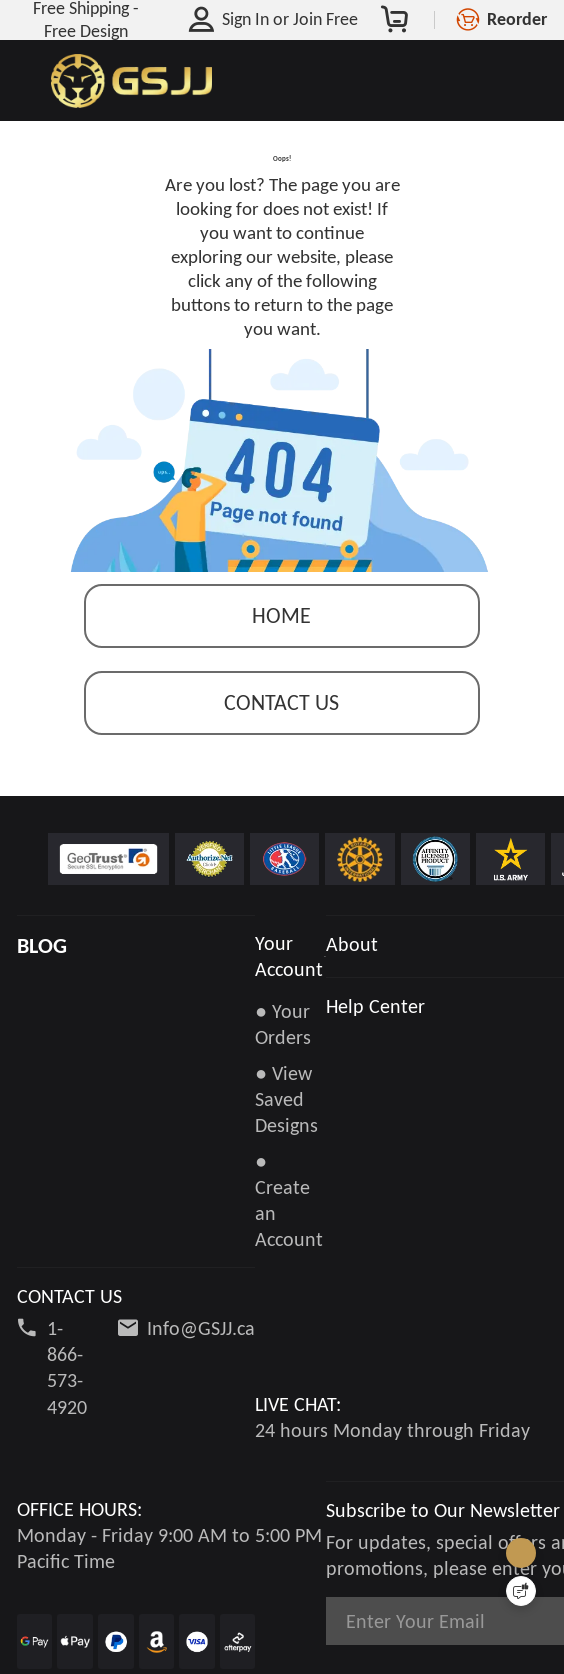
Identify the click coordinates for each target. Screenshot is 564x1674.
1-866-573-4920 (67, 1346)
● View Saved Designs (286, 1129)
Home (281, 646)
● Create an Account (302, 1205)
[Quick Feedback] (521, 1591)
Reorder (517, 19)
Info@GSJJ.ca (201, 1307)
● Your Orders (283, 1054)
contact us (281, 733)
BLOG (42, 976)
